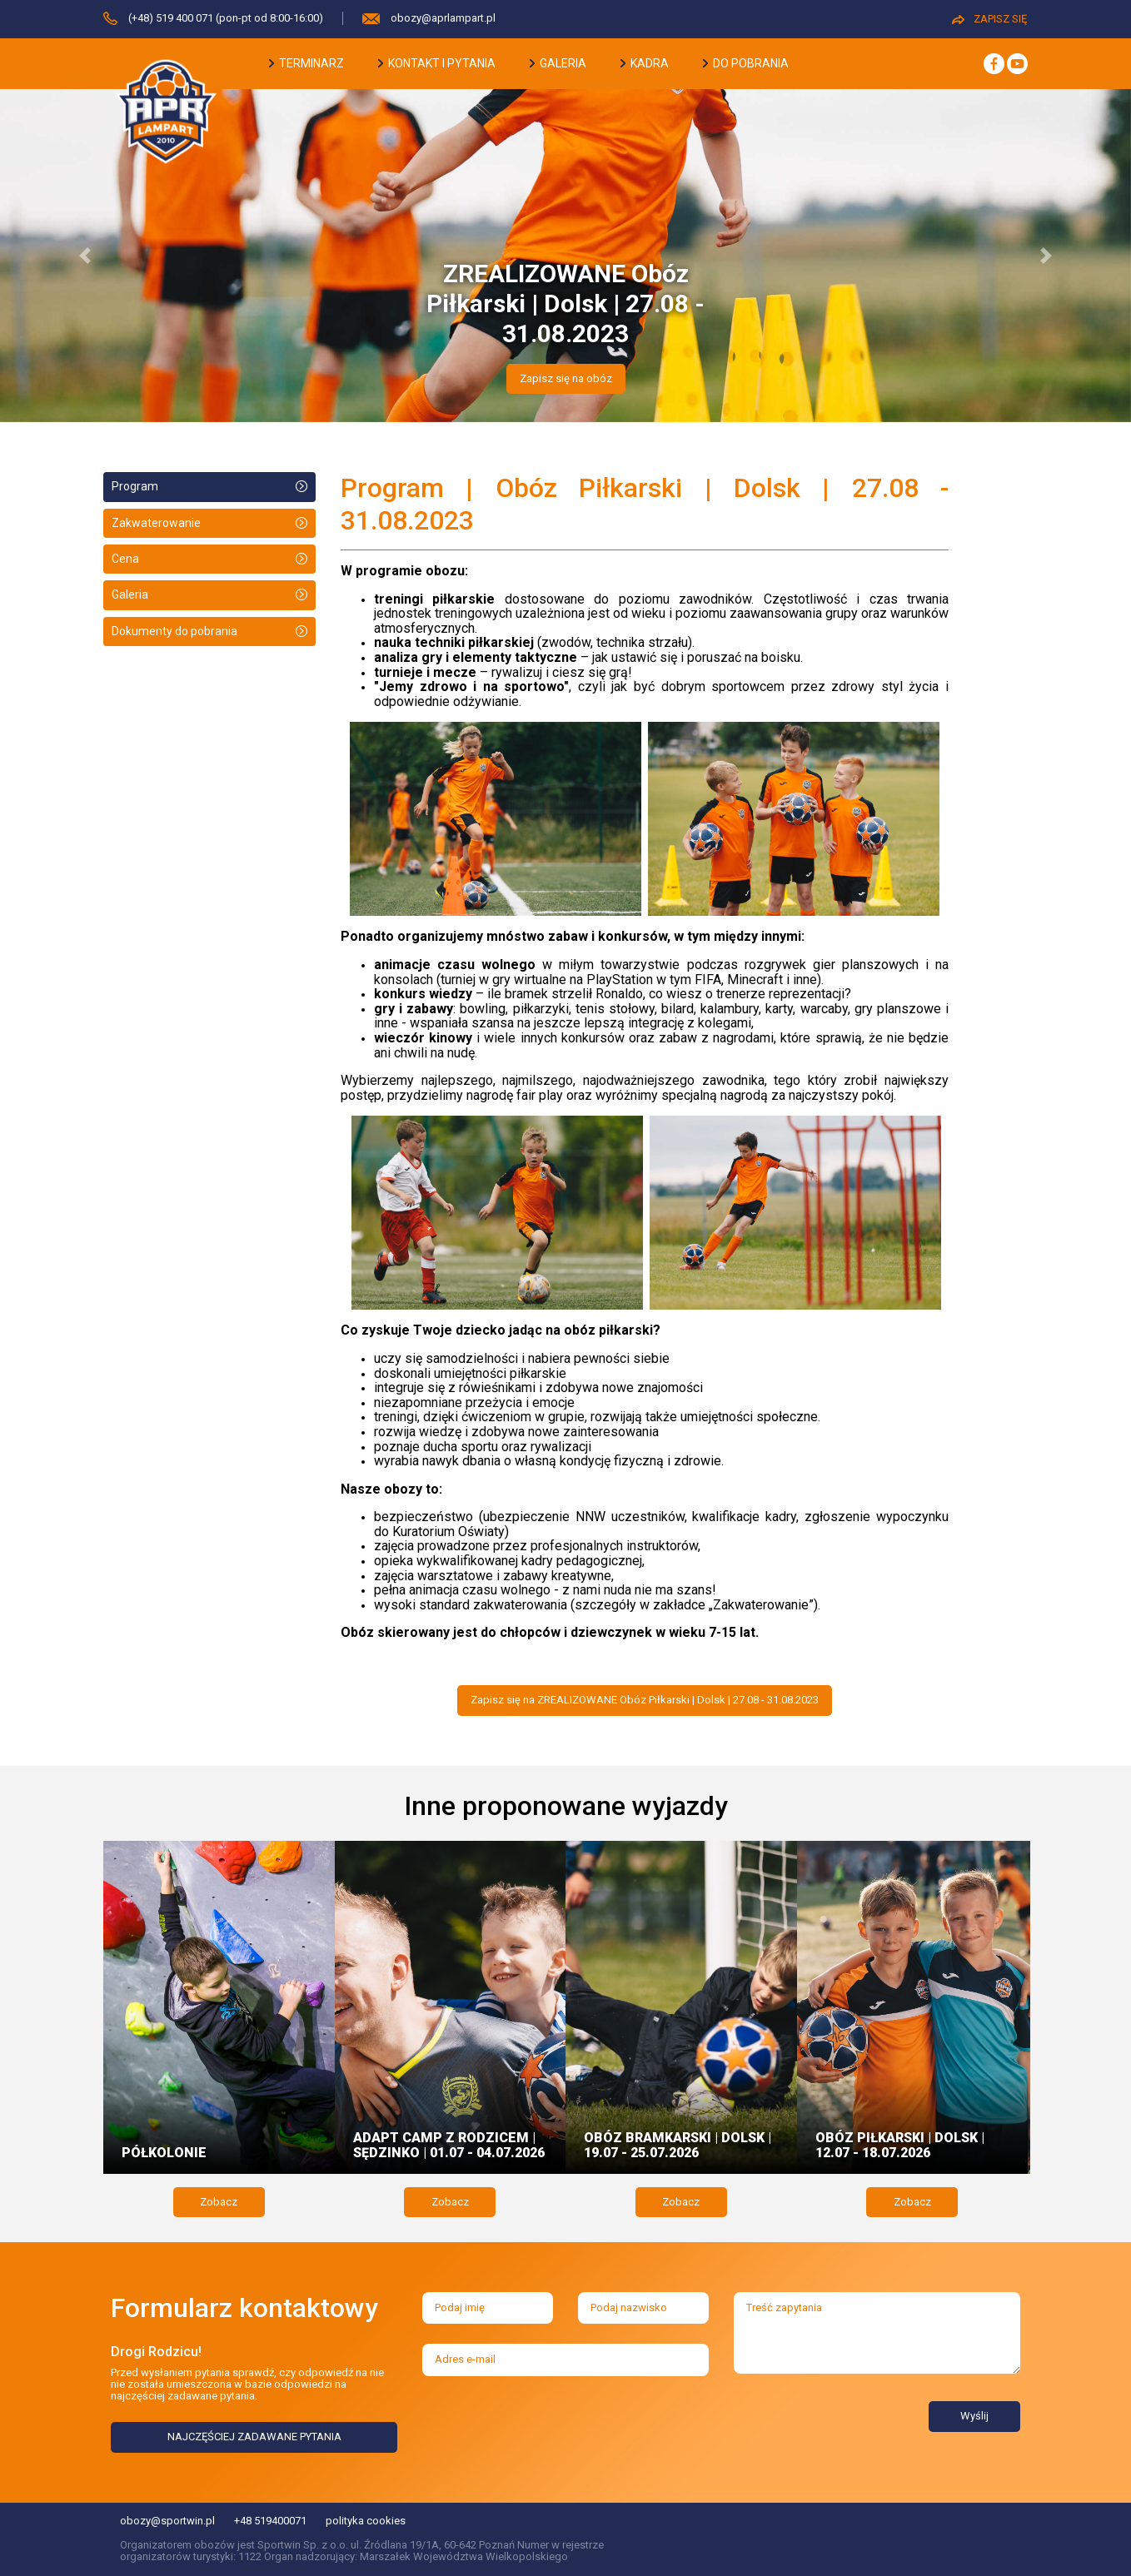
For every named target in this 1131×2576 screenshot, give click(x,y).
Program (135, 486)
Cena (125, 558)
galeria (558, 63)
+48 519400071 (270, 2520)
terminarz (306, 63)
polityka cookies (366, 2520)
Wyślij (974, 2415)
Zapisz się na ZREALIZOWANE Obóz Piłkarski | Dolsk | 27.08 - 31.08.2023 (645, 1699)
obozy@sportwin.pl (167, 2520)
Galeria (130, 594)
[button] (85, 255)
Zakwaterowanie (156, 523)
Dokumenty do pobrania (174, 631)
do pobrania (746, 63)
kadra (644, 63)
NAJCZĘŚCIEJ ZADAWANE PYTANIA (254, 2436)
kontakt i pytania (437, 63)
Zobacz (218, 2202)
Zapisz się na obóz (566, 378)
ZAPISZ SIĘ (989, 18)
